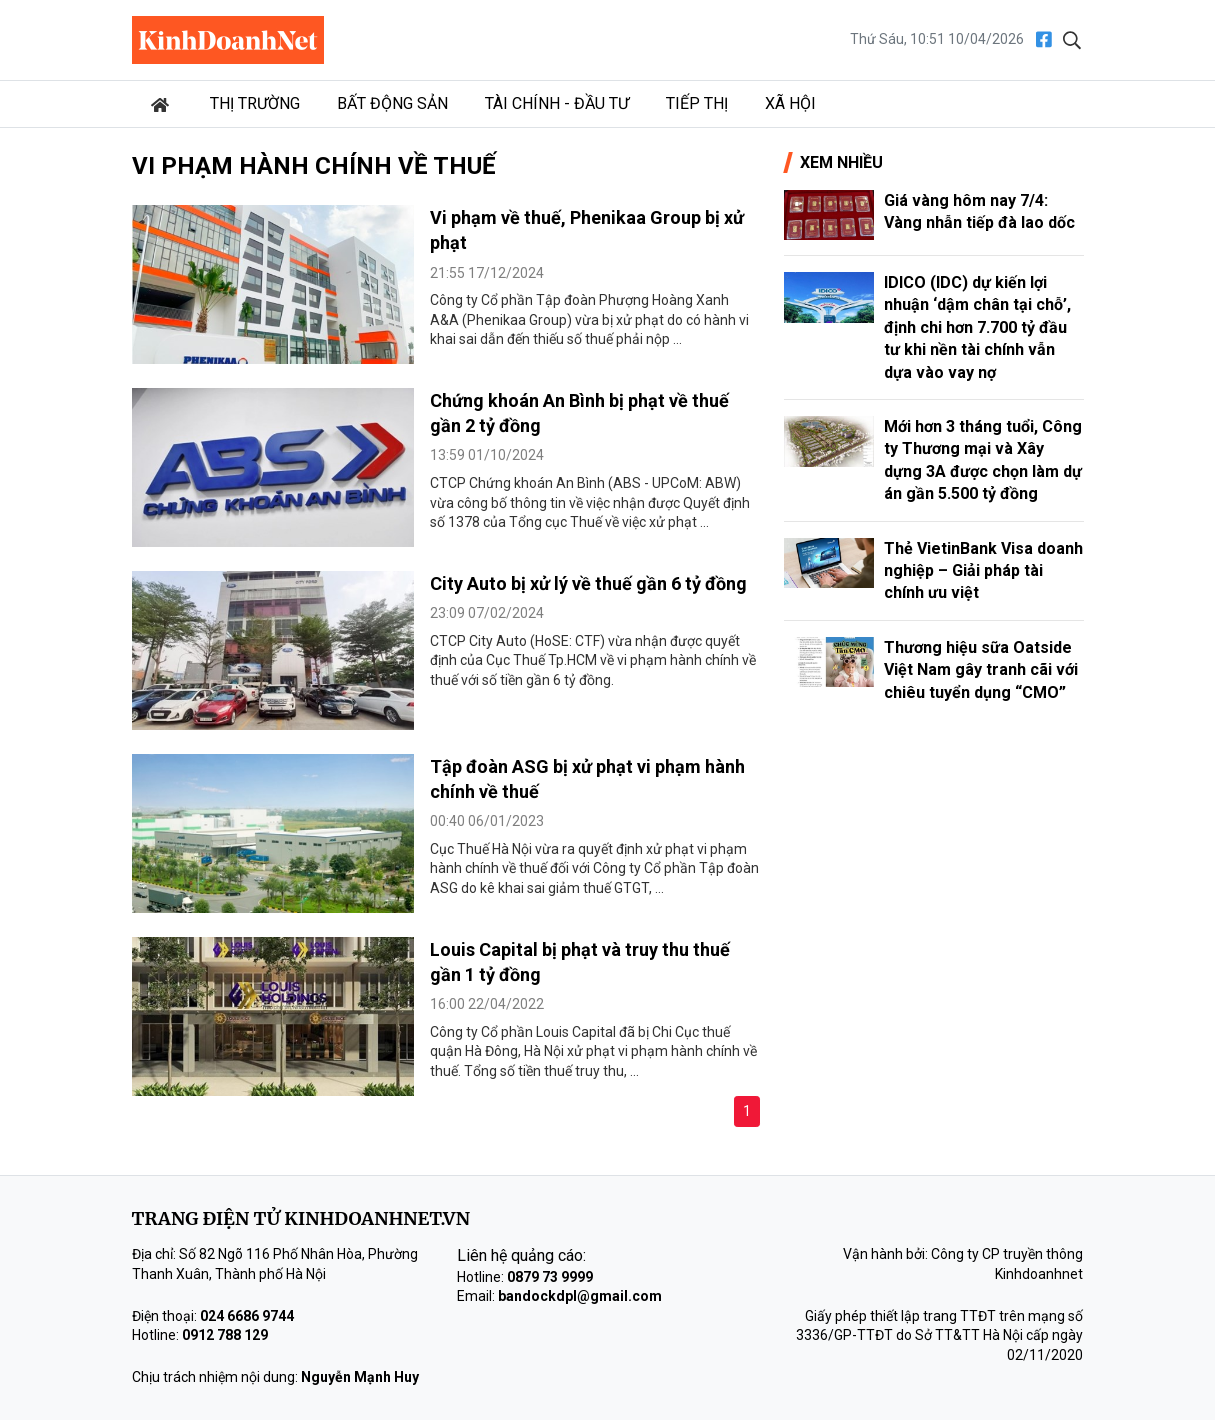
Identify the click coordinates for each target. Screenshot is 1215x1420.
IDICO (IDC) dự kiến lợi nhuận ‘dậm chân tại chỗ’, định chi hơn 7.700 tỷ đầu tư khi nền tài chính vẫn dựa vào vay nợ (977, 327)
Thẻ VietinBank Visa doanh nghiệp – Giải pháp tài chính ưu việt (983, 571)
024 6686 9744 (247, 1316)
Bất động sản (392, 103)
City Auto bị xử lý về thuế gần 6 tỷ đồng (588, 583)
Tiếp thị (697, 103)
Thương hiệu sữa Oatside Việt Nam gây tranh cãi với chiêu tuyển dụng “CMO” (981, 670)
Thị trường (255, 103)
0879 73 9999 (550, 1277)
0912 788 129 (225, 1335)
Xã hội (790, 103)
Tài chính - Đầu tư (557, 103)
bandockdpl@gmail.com (580, 1296)
